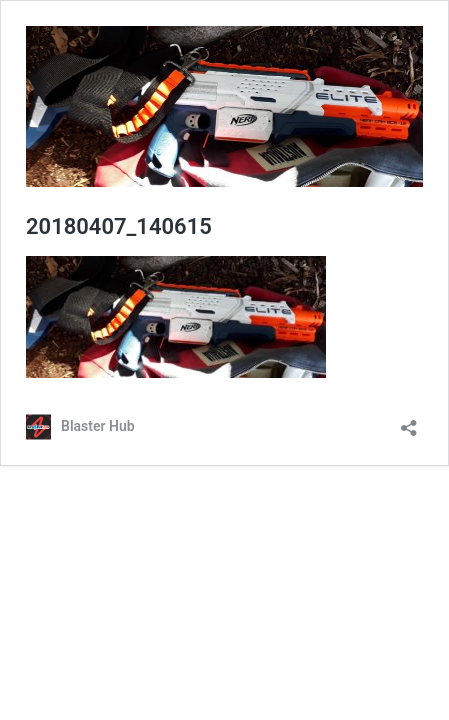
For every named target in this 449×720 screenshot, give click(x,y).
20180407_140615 (119, 226)
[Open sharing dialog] (409, 421)
